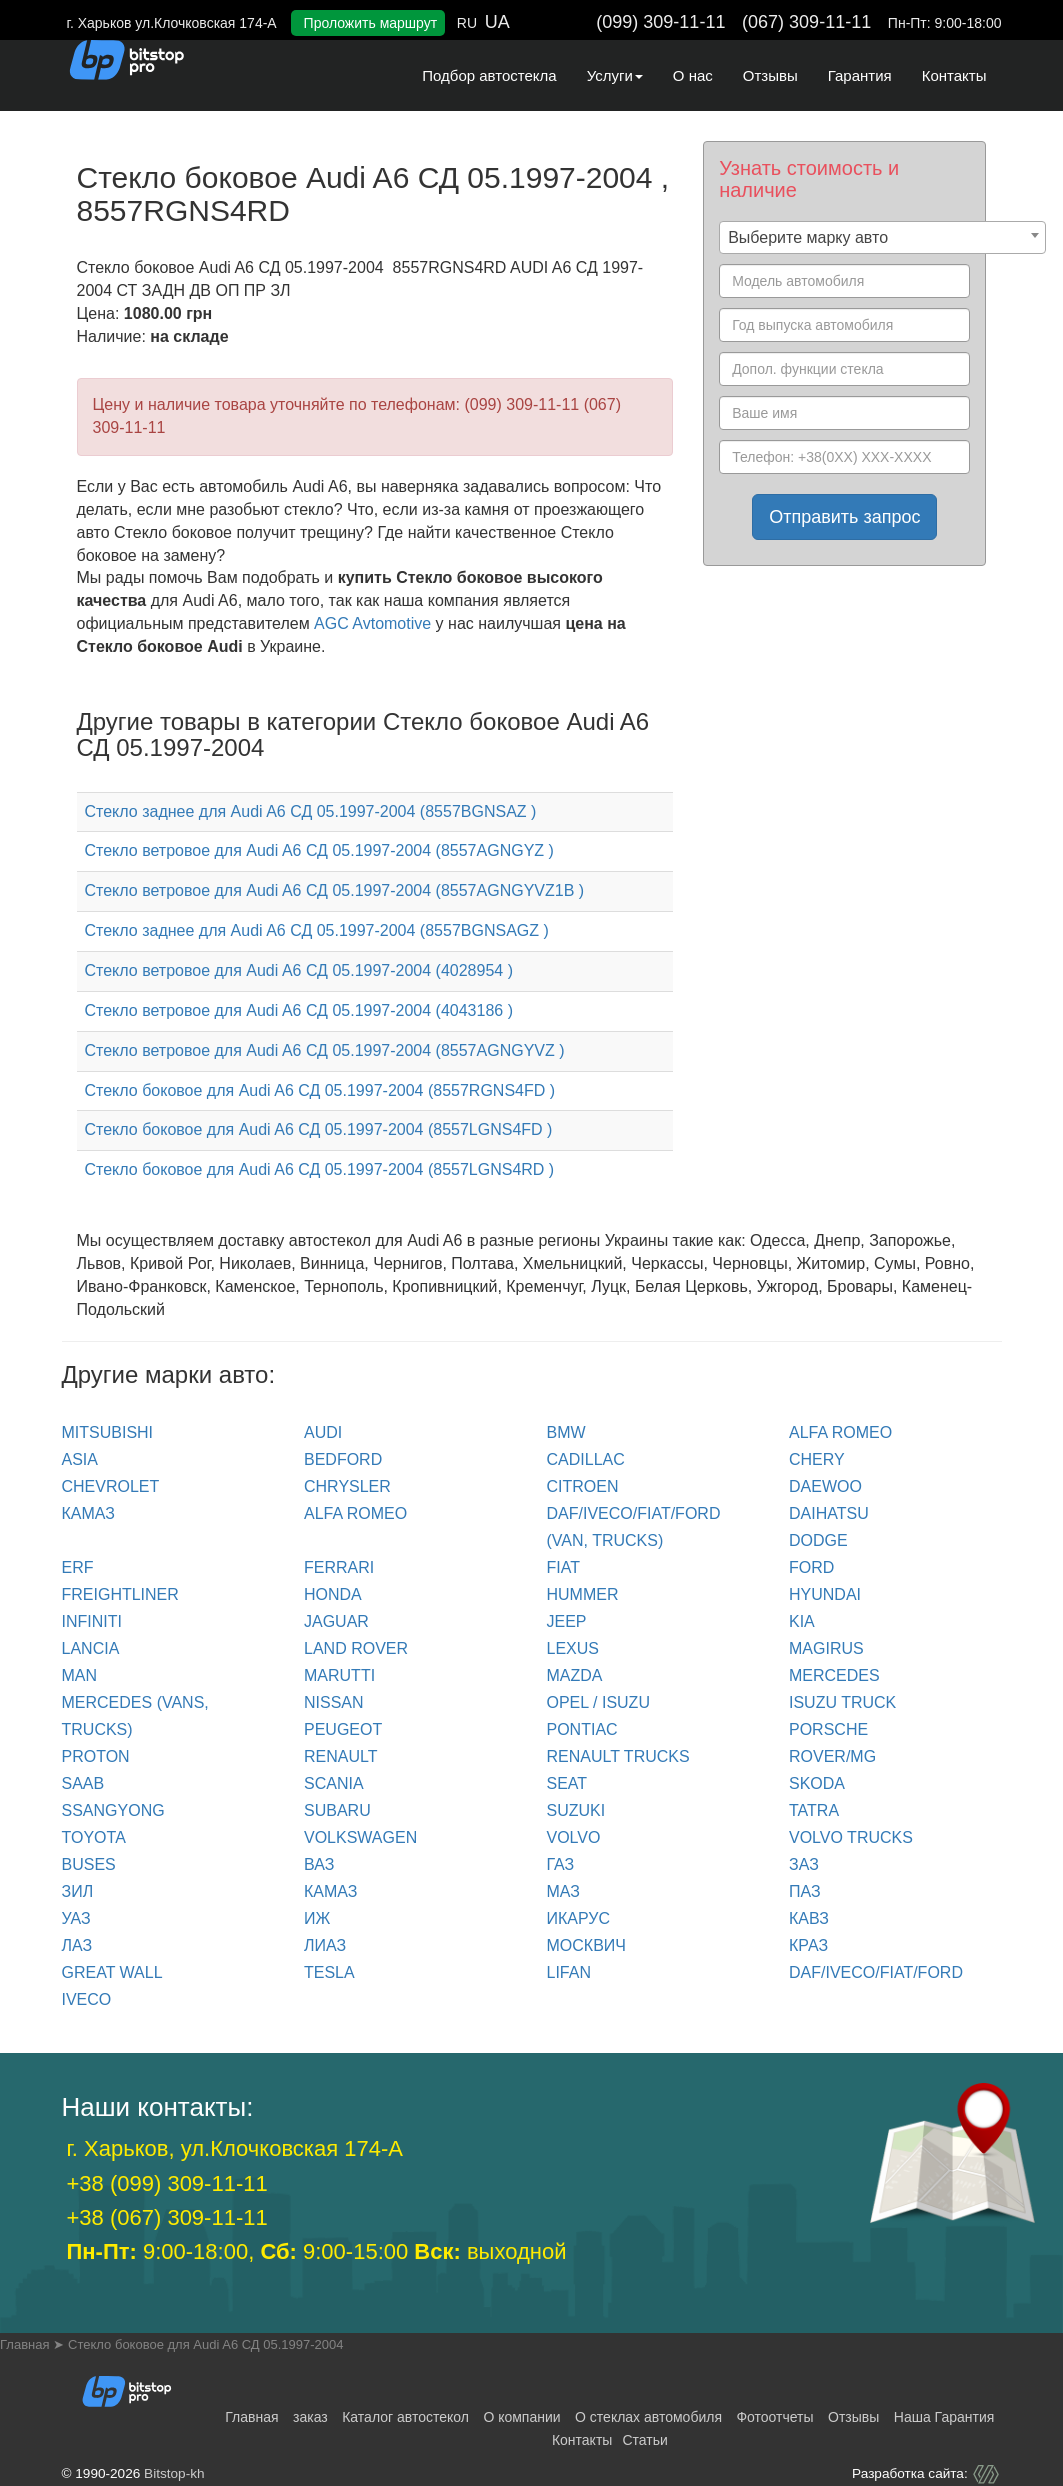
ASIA (80, 1459)
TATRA (814, 1810)
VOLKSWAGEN (360, 1837)
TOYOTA (94, 1837)
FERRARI (339, 1567)
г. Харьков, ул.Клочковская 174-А (235, 2148)
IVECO (87, 1999)
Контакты (954, 75)
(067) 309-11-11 (806, 22)
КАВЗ (809, 1918)
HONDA (333, 1594)
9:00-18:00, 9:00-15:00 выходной (317, 2251)
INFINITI (92, 1621)
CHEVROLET (111, 1486)
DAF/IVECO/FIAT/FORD (876, 1972)
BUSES (89, 1864)
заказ (310, 2417)
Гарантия (860, 75)
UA (497, 22)
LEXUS (573, 1648)
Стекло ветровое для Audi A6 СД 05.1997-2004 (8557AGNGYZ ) (319, 850)
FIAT (563, 1567)
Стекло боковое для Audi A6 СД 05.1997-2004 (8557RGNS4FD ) (320, 1090)
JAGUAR (336, 1621)
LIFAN (569, 1972)
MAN (80, 1675)
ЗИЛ (78, 1891)
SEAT (567, 1783)
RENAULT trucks (618, 1756)
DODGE (818, 1540)
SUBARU (337, 1810)
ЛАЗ (77, 1945)
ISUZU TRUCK (842, 1702)
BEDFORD (343, 1459)
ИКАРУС (579, 1918)
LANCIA (91, 1648)
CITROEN (583, 1486)
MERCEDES (834, 1675)
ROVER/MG (832, 1756)
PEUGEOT (343, 1729)
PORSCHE (828, 1729)
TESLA (329, 1972)
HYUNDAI (825, 1594)
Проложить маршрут (371, 23)
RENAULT (341, 1756)
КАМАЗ (88, 1513)
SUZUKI (576, 1810)
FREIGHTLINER (120, 1594)
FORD (811, 1567)
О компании (521, 2417)
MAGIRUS (826, 1648)
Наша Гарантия (944, 2417)
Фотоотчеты (774, 2417)
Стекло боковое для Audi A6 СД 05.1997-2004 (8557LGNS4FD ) (319, 1129)
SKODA (817, 1783)
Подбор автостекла (489, 75)
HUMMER (583, 1594)
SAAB (83, 1783)
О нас (693, 75)
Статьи (644, 2440)
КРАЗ (808, 1945)
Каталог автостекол (405, 2417)
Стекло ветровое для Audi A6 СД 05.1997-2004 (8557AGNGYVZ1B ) (335, 890)
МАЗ (563, 1891)
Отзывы (770, 75)
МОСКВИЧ (586, 1945)
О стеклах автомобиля (648, 2417)
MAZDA (575, 1675)
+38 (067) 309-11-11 (167, 2217)
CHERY (817, 1459)
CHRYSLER (347, 1486)
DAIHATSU (829, 1513)
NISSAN (334, 1702)
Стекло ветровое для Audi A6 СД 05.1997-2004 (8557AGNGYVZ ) (325, 1050)
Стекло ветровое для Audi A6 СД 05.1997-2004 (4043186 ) (299, 1010)
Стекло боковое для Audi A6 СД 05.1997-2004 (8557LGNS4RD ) (320, 1169)
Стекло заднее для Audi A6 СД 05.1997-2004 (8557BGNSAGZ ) (317, 930)
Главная (251, 2417)
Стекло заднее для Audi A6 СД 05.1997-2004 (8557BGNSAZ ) (311, 811)
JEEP (567, 1621)
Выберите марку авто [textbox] (808, 237)
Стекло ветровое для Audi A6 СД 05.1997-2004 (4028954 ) (299, 970)
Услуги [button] (615, 75)
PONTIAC (582, 1729)
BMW (566, 1432)
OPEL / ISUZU (598, 1702)
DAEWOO (825, 1486)
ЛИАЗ (325, 1945)
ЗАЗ (804, 1864)
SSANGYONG (113, 1810)
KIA (802, 1621)
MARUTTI (339, 1675)
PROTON (96, 1756)
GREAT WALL (112, 1972)
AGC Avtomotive (372, 623)
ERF (78, 1567)
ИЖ (317, 1918)
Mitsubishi (108, 1432)
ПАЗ (805, 1891)
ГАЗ (561, 1864)
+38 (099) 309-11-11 (167, 2183)
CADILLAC (586, 1459)
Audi (323, 1432)
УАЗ (76, 1918)
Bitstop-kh (174, 2473)
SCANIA (334, 1783)
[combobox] (882, 237)
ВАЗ (319, 1864)
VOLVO (574, 1837)
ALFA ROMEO (840, 1432)
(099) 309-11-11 (660, 22)
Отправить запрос (844, 517)
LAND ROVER (356, 1648)
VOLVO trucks (851, 1837)
